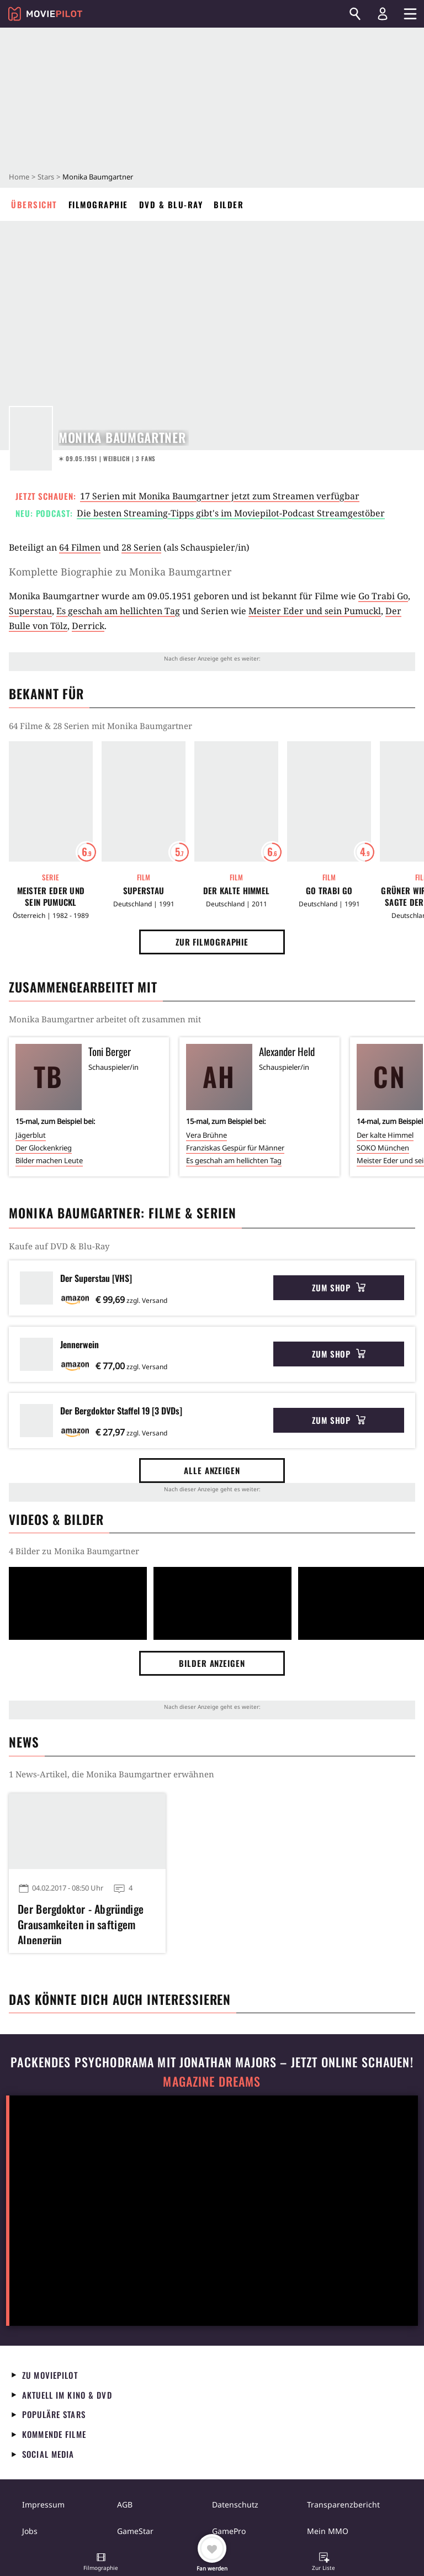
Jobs (30, 2531)
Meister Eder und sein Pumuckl (314, 611)
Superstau (30, 611)
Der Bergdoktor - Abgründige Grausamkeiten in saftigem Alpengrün (81, 1922)
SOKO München (383, 1148)
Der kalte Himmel (236, 890)
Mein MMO (327, 2531)
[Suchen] (355, 14)
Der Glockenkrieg (43, 1148)
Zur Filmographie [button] (212, 942)
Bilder (228, 204)
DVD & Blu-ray (171, 204)
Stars (46, 177)
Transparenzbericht (343, 2504)
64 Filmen (79, 547)
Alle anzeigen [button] (212, 1470)
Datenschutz (235, 2504)
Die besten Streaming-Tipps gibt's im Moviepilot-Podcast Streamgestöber (231, 513)
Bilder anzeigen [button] (212, 1663)
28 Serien (141, 547)
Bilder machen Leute (49, 1160)
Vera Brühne (206, 1135)
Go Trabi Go (383, 596)
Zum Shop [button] (338, 1287)
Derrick (88, 626)
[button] (101, 2562)
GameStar (135, 2531)
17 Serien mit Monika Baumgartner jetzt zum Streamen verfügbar (219, 496)
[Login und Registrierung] (382, 14)
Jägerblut (30, 1135)
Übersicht (34, 204)
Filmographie (98, 204)
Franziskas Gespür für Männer (235, 1148)
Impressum (43, 2504)
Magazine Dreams (212, 2081)
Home (19, 177)
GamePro (229, 2531)
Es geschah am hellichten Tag (118, 611)
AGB (124, 2504)
